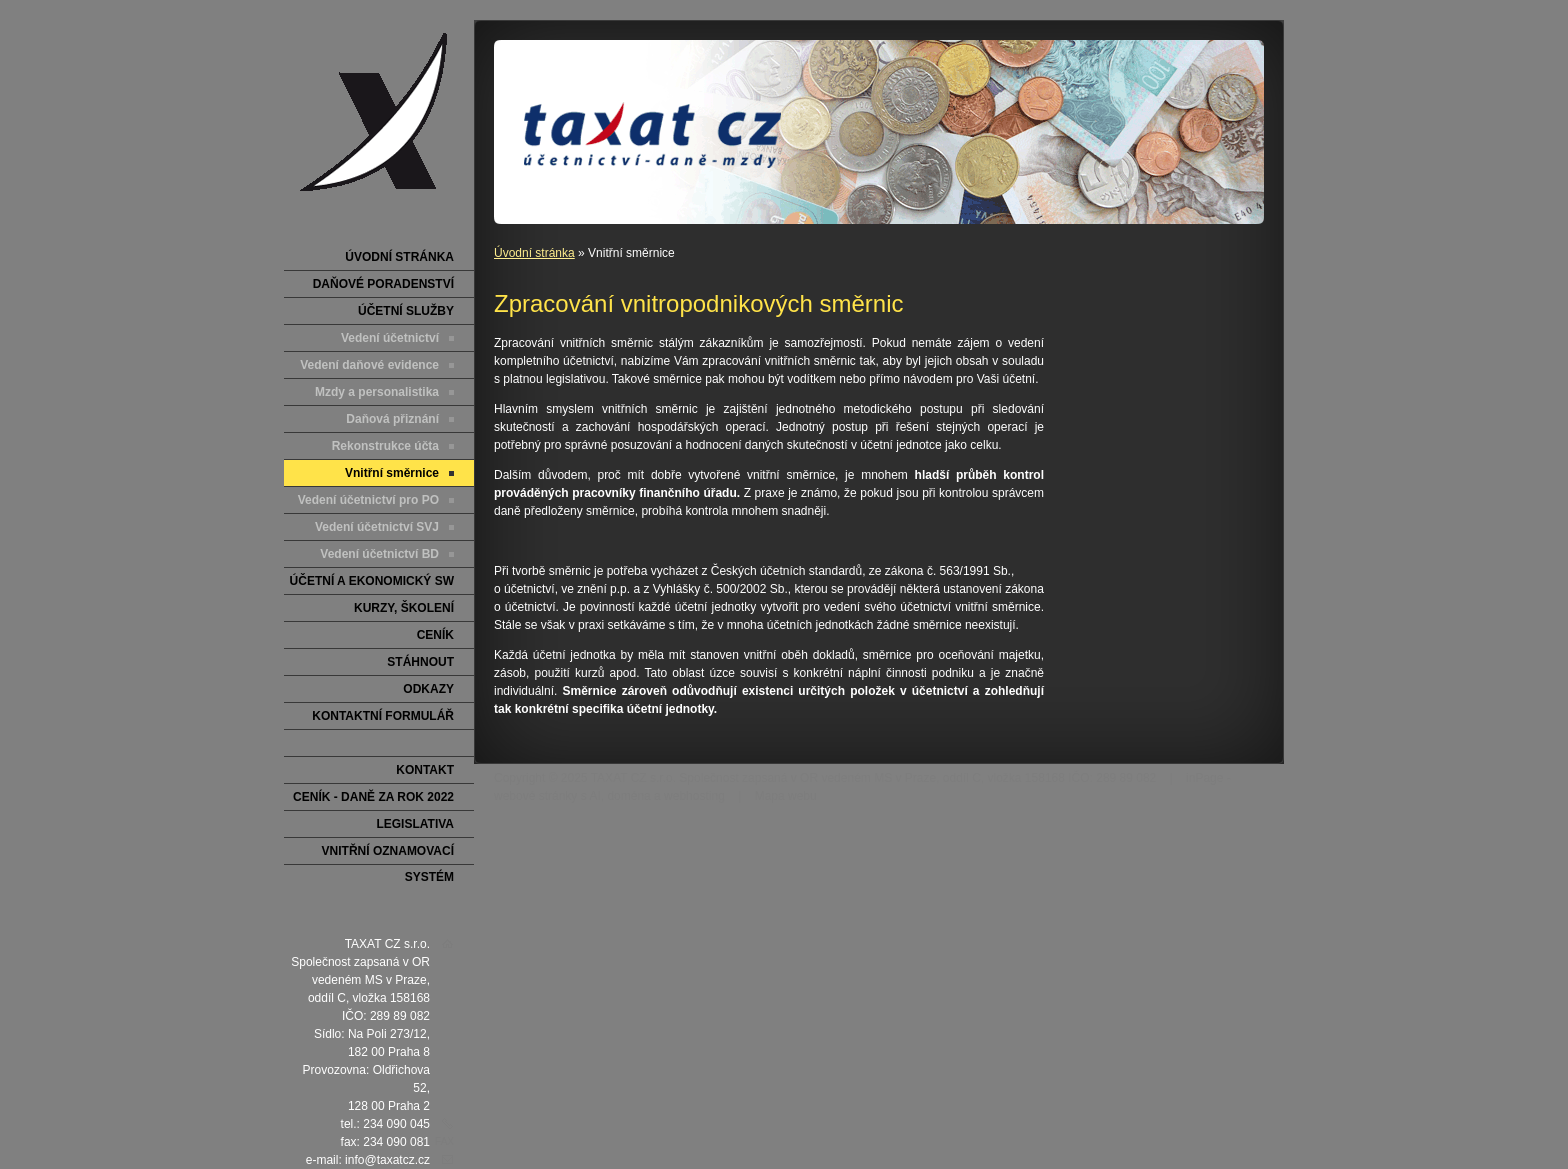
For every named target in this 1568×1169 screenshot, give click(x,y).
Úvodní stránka (534, 253)
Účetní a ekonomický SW (372, 581)
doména (628, 796)
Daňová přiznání (392, 419)
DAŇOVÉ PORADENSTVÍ (383, 284)
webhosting (694, 796)
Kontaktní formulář (383, 716)
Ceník (435, 635)
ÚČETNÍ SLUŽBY (406, 311)
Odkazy (428, 689)
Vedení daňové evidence (369, 365)
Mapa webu (786, 796)
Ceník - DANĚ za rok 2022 (373, 797)
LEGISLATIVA (415, 824)
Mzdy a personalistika (377, 392)
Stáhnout (420, 662)
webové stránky (535, 796)
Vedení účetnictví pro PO (368, 500)
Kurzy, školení (404, 608)
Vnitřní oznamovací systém (388, 854)
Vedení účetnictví (390, 338)
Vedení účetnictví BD (379, 554)
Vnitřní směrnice (392, 473)
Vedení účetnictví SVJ (377, 527)
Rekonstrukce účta (385, 446)
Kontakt (425, 770)
